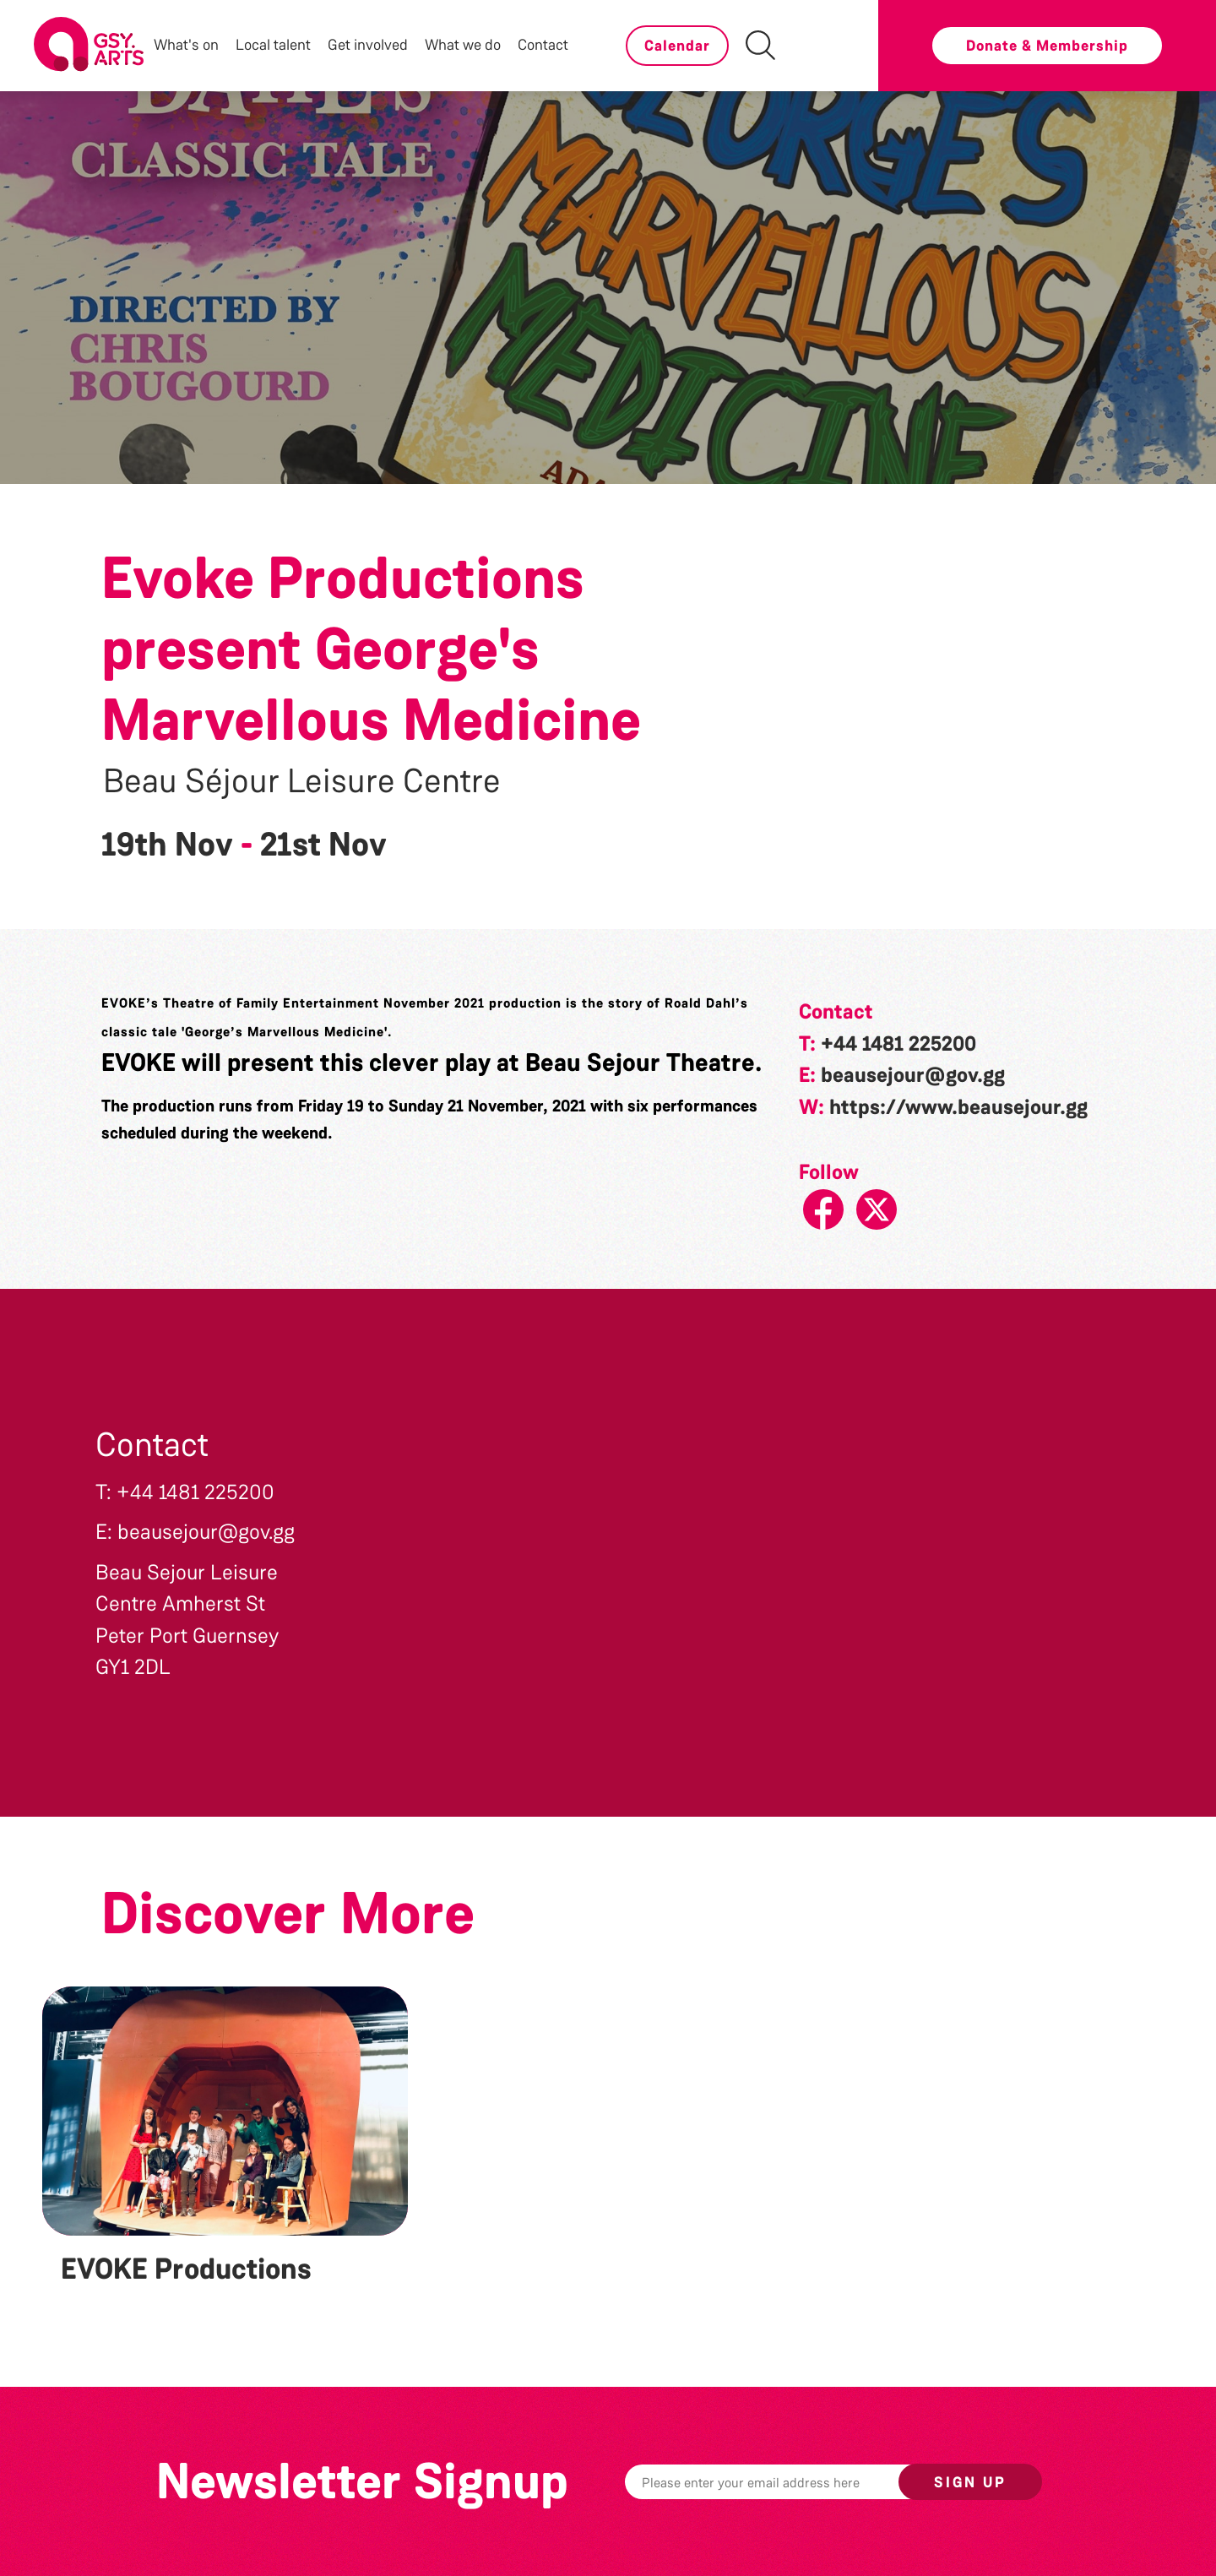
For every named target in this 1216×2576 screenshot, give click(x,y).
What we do (463, 45)
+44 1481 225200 (898, 1043)
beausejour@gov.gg (913, 1075)
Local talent (273, 45)
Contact (543, 45)
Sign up (970, 2482)
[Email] (788, 2482)
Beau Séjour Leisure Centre (302, 781)
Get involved (368, 45)
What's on (186, 45)
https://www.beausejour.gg (958, 1107)
